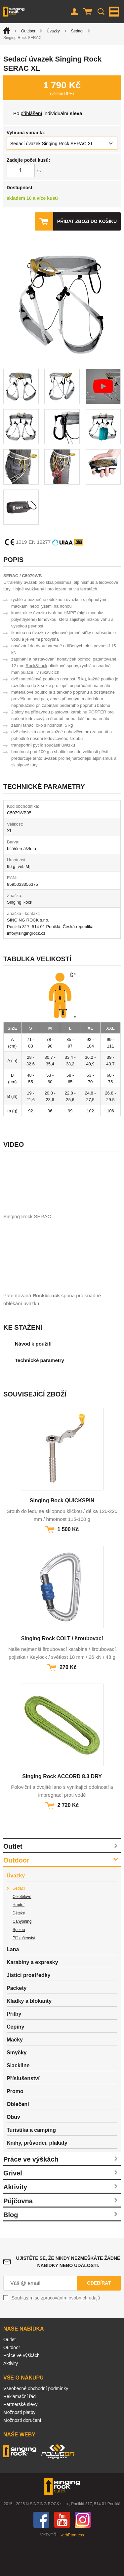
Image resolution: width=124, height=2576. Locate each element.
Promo (15, 2124)
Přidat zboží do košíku (87, 221)
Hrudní (18, 1937)
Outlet (12, 1879)
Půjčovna (18, 2233)
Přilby (14, 2046)
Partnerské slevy (20, 2437)
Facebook (41, 2552)
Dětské (19, 1946)
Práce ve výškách (31, 2192)
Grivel (12, 2206)
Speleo (19, 1962)
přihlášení (31, 113)
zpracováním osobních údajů (70, 2330)
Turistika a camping (31, 2163)
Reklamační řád (19, 2429)
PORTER (97, 711)
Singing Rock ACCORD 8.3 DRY (62, 1809)
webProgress (72, 2567)
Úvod (6, 30)
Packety (17, 2021)
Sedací (77, 31)
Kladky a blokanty (29, 2034)
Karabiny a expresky (32, 1995)
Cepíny (15, 2059)
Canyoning (22, 1954)
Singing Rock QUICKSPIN (62, 1533)
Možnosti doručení (22, 2453)
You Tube (62, 2552)
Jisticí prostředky (29, 2008)
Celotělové (22, 1929)
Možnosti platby (19, 2445)
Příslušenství (24, 1970)
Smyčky (17, 2085)
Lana (13, 1982)
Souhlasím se (56, 2330)
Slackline (18, 2098)
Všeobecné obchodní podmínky (35, 2421)
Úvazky (53, 31)
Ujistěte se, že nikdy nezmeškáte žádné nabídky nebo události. (68, 2294)
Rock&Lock (36, 665)
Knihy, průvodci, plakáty (37, 2175)
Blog (10, 2247)
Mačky (15, 2072)
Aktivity (15, 2219)
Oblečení (18, 2137)
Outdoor (28, 31)
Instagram (83, 2552)
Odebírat (99, 2315)
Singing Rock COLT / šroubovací (62, 1671)
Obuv (13, 2150)
